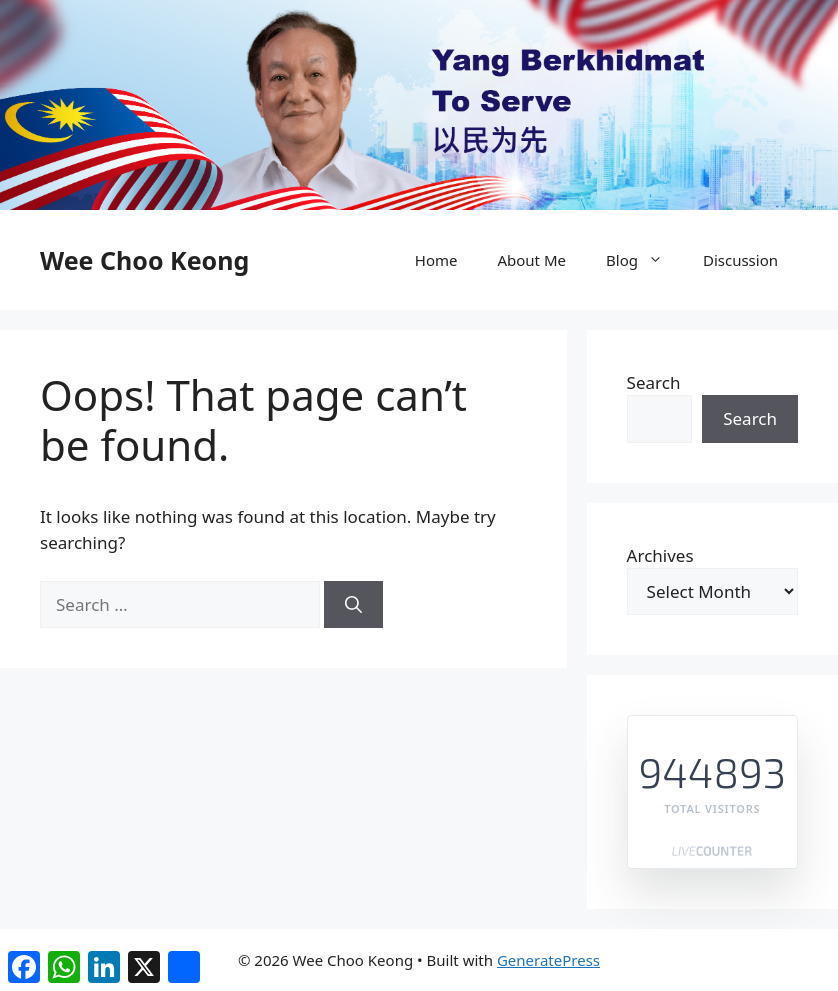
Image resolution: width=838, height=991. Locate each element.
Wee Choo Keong (144, 260)
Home (436, 260)
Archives (660, 555)
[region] (419, 105)
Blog (644, 260)
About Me (531, 260)
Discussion (740, 260)
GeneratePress (548, 960)
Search (654, 382)
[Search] (353, 605)
